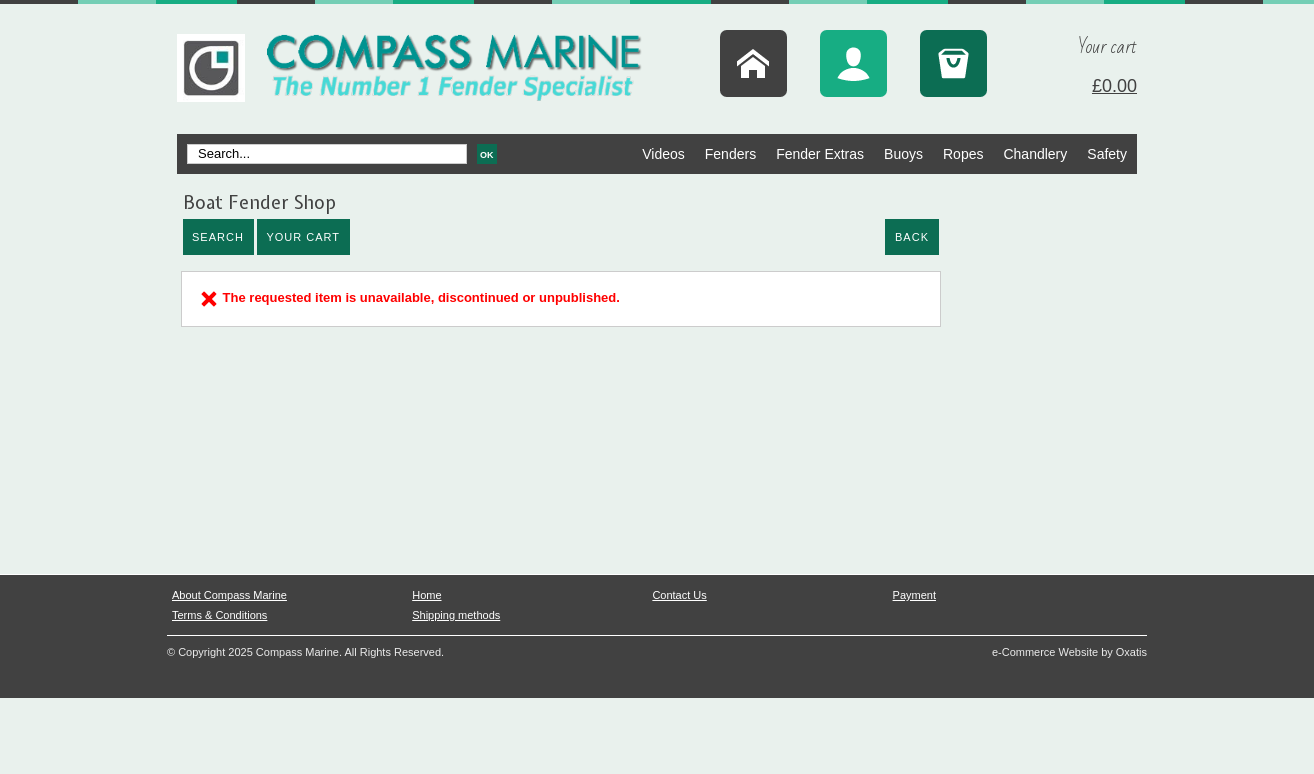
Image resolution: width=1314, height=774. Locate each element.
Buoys (903, 154)
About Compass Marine (229, 595)
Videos (663, 154)
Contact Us (679, 595)
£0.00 (1114, 86)
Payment (914, 595)
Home (426, 595)
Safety (1107, 154)
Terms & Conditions (219, 615)
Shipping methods (456, 615)
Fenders (730, 154)
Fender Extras (820, 154)
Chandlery (1035, 154)
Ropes (963, 154)
